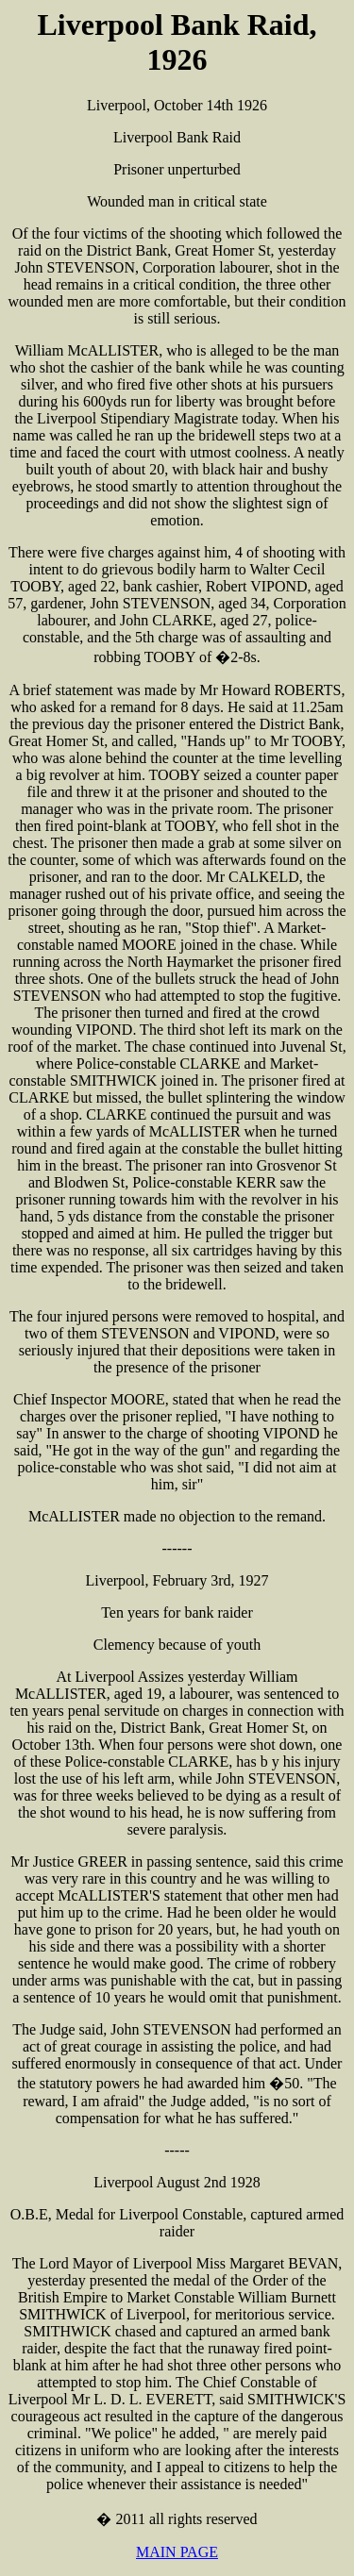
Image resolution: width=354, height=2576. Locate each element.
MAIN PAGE (177, 2552)
